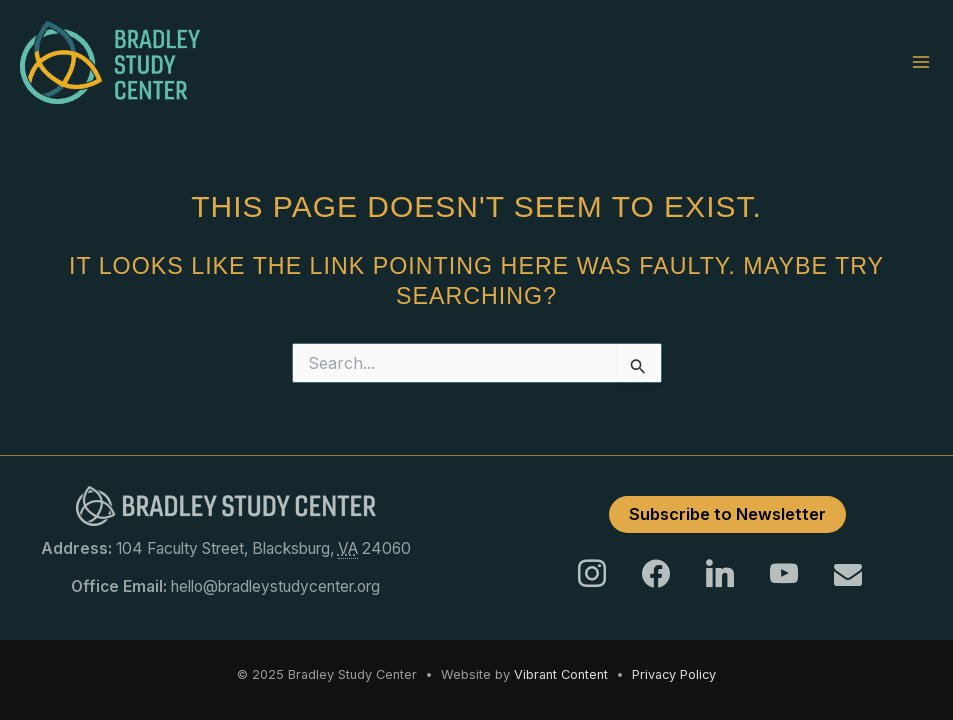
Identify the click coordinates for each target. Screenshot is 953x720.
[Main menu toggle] (921, 61)
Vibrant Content (561, 674)
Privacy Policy (674, 674)
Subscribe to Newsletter (727, 514)
